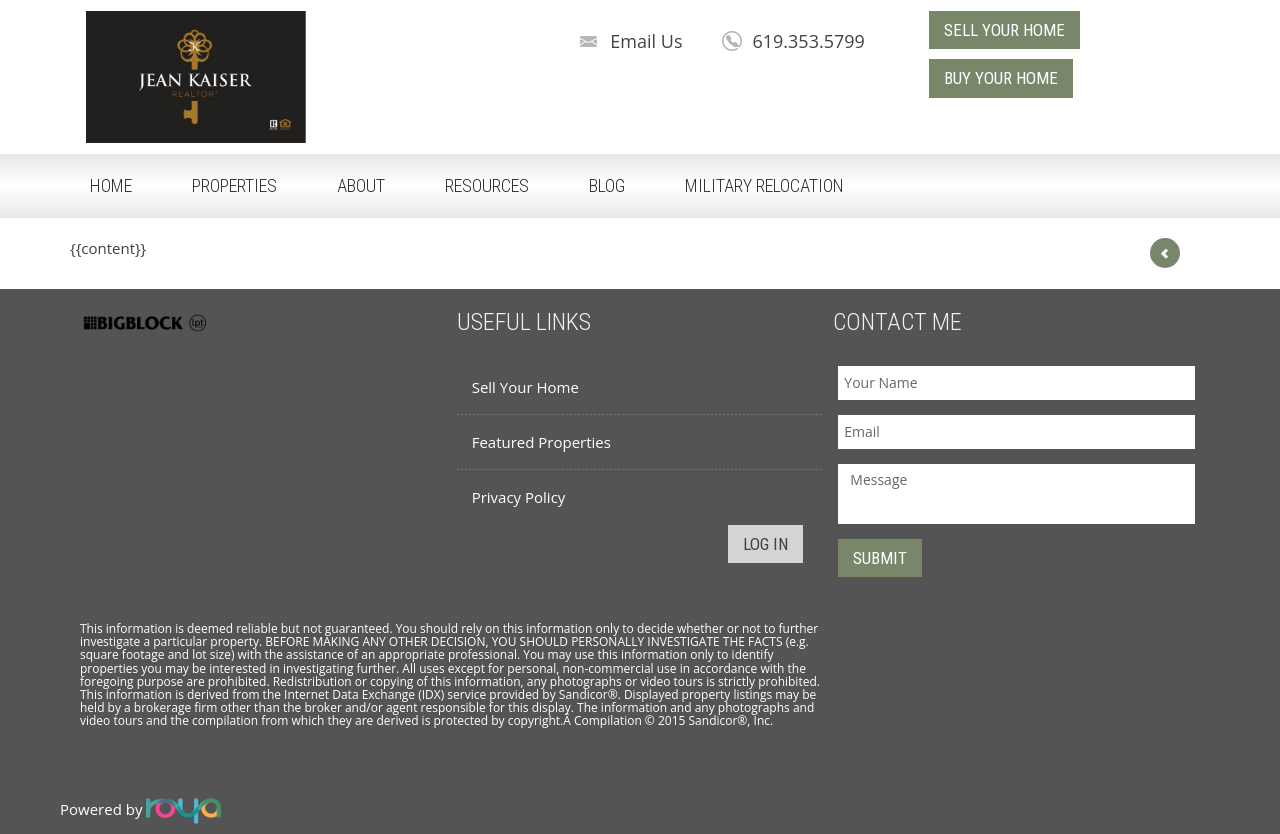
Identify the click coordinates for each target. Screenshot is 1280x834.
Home (111, 185)
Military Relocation (764, 185)
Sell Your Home (525, 387)
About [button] (361, 185)
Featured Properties (541, 442)
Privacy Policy (519, 497)
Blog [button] (607, 185)
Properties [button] (234, 185)
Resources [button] (487, 185)
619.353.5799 (808, 41)
